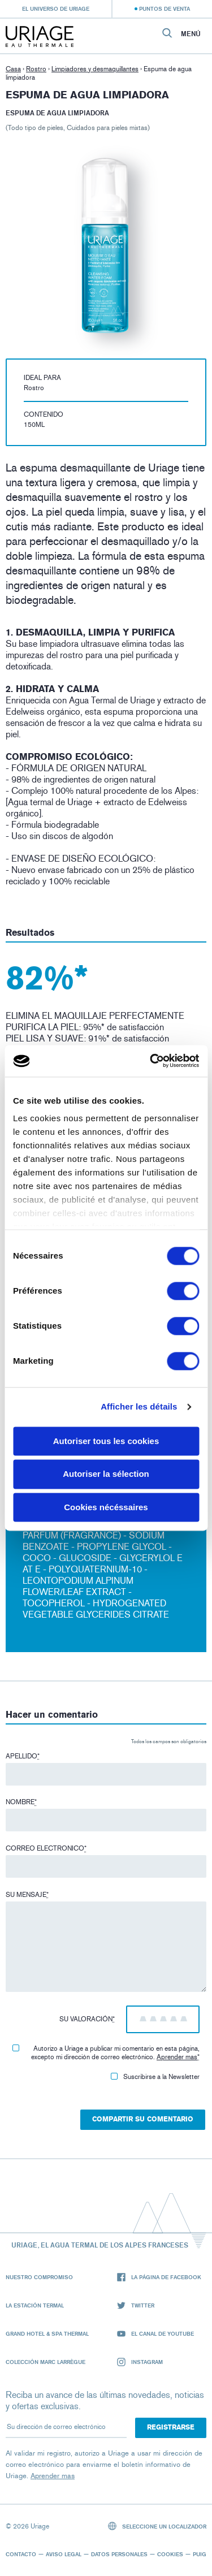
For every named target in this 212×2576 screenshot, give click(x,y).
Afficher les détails (139, 1406)
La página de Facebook (159, 2277)
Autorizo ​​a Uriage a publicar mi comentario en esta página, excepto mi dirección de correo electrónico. (106, 2053)
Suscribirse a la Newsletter (155, 2077)
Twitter (135, 2305)
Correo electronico (46, 1848)
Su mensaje (27, 1895)
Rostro (36, 69)
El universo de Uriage (55, 8)
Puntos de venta (164, 8)
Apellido (23, 1756)
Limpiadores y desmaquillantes (95, 69)
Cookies (170, 2554)
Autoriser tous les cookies (106, 1441)
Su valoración (87, 2019)
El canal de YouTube (155, 2333)
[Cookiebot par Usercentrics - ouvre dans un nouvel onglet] (151, 1060)
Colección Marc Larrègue (45, 2361)
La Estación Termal (35, 2305)
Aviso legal (63, 2554)
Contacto (21, 2554)
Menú (191, 34)
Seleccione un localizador (157, 2526)
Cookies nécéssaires (106, 1507)
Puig (199, 2554)
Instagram (140, 2362)
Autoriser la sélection (106, 1474)
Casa (13, 69)
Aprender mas (177, 2057)
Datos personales (119, 2554)
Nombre (21, 1802)
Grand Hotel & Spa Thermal (47, 2333)
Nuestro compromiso (39, 2277)
